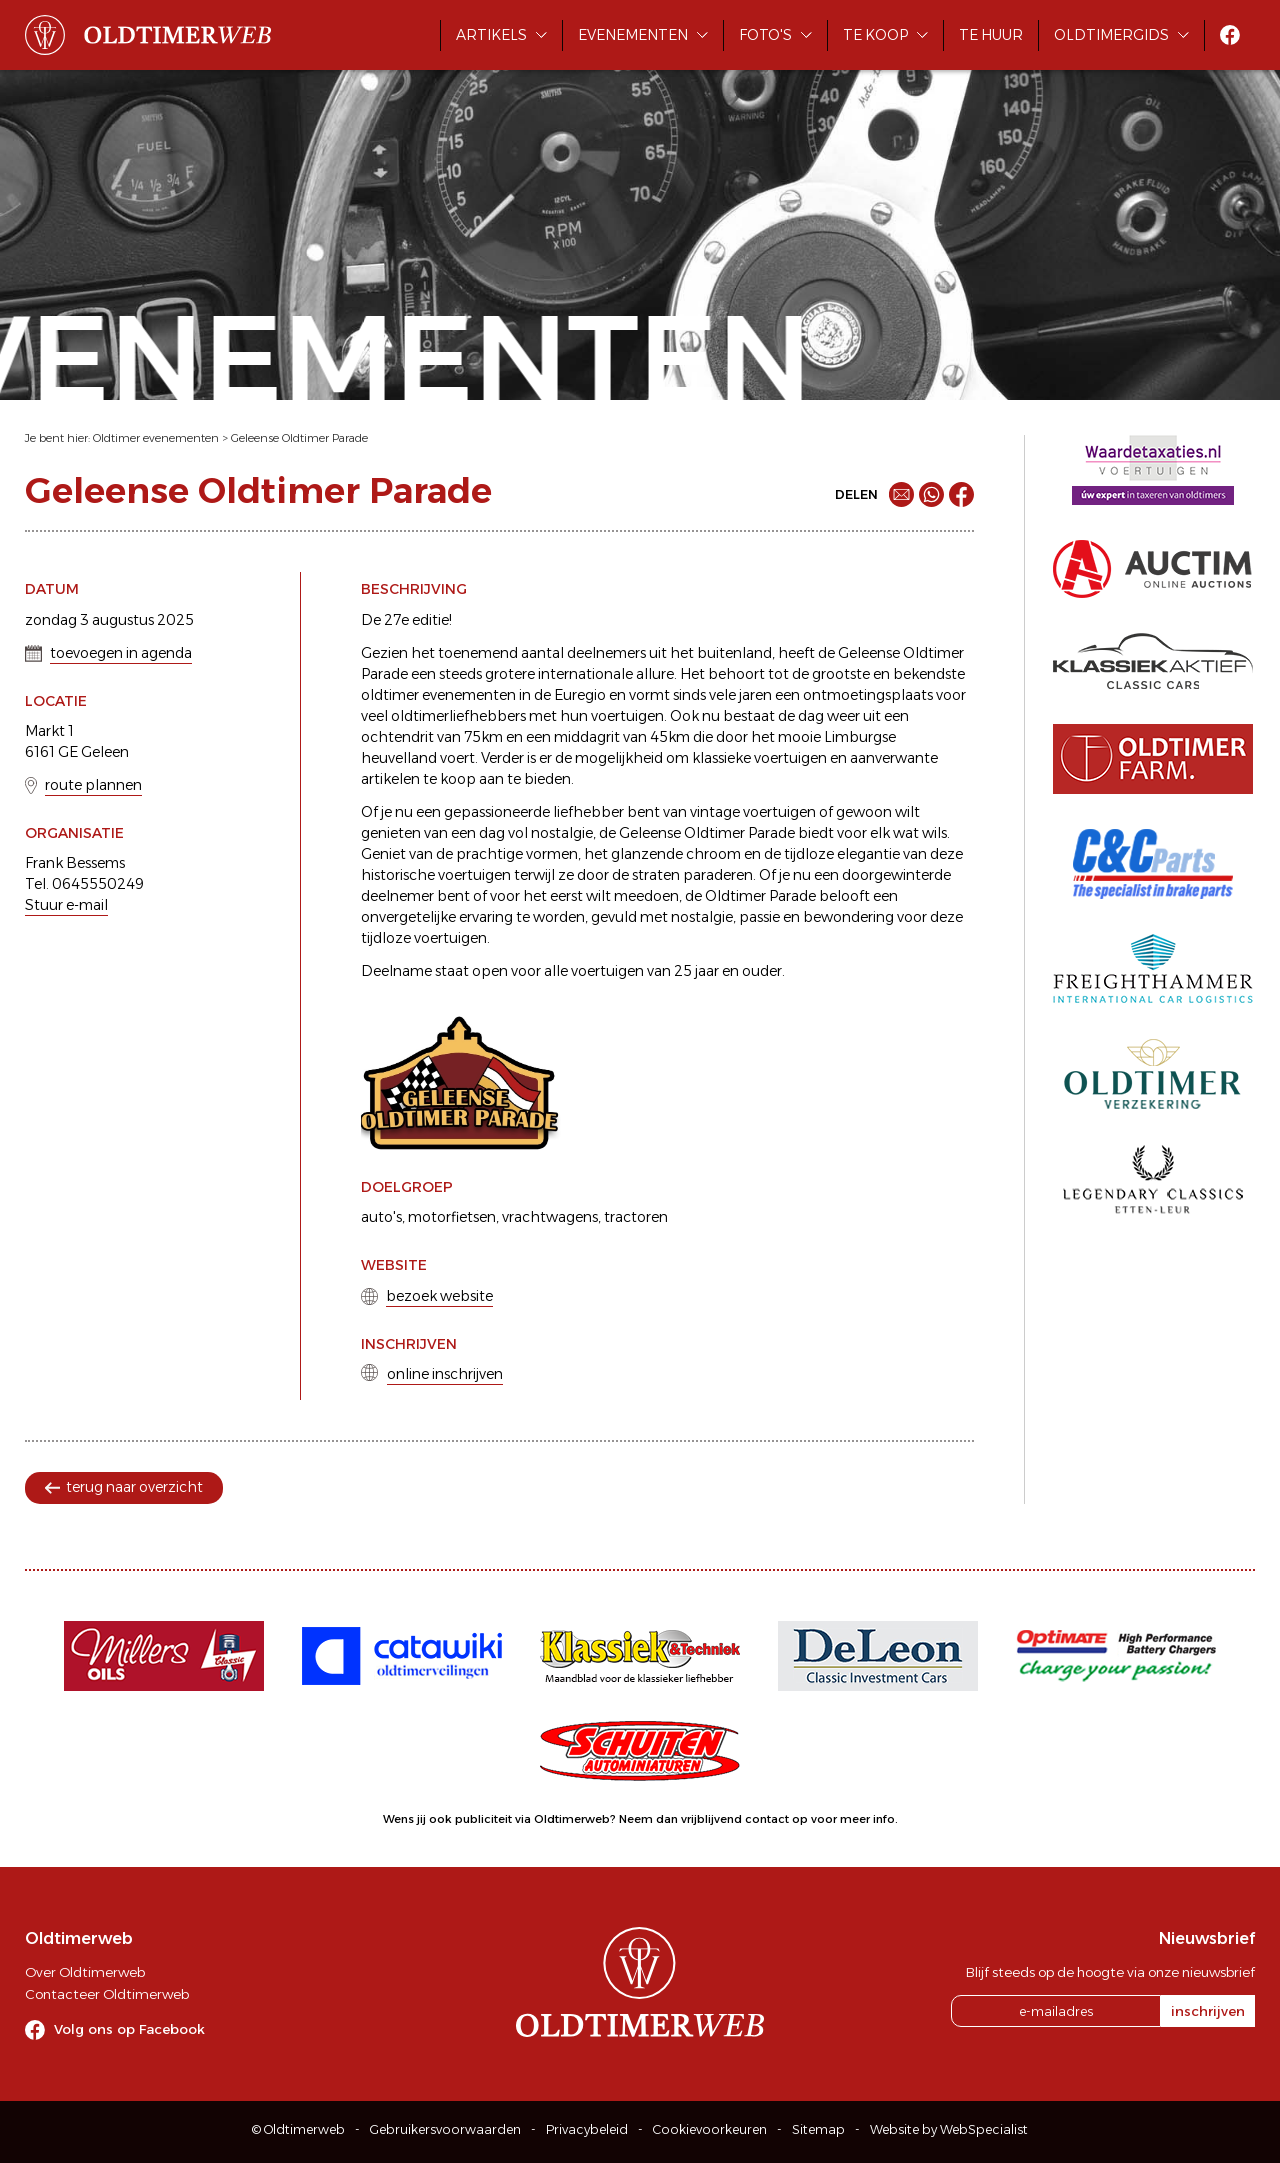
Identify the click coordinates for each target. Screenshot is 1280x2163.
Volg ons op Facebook (129, 2029)
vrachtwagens (550, 1217)
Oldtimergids (1111, 35)
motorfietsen (452, 1217)
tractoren (636, 1217)
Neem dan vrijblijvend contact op (713, 1819)
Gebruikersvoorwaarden (445, 2129)
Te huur (991, 35)
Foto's (765, 35)
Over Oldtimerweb (85, 1972)
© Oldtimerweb (298, 2129)
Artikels (491, 35)
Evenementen (633, 35)
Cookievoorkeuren (710, 2129)
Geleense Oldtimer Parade (299, 438)
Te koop (875, 35)
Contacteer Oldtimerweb (107, 1994)
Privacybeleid (587, 2129)
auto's (381, 1217)
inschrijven (1208, 2011)
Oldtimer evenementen (156, 438)
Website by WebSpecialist (949, 2129)
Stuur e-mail (66, 905)
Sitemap (818, 2129)
